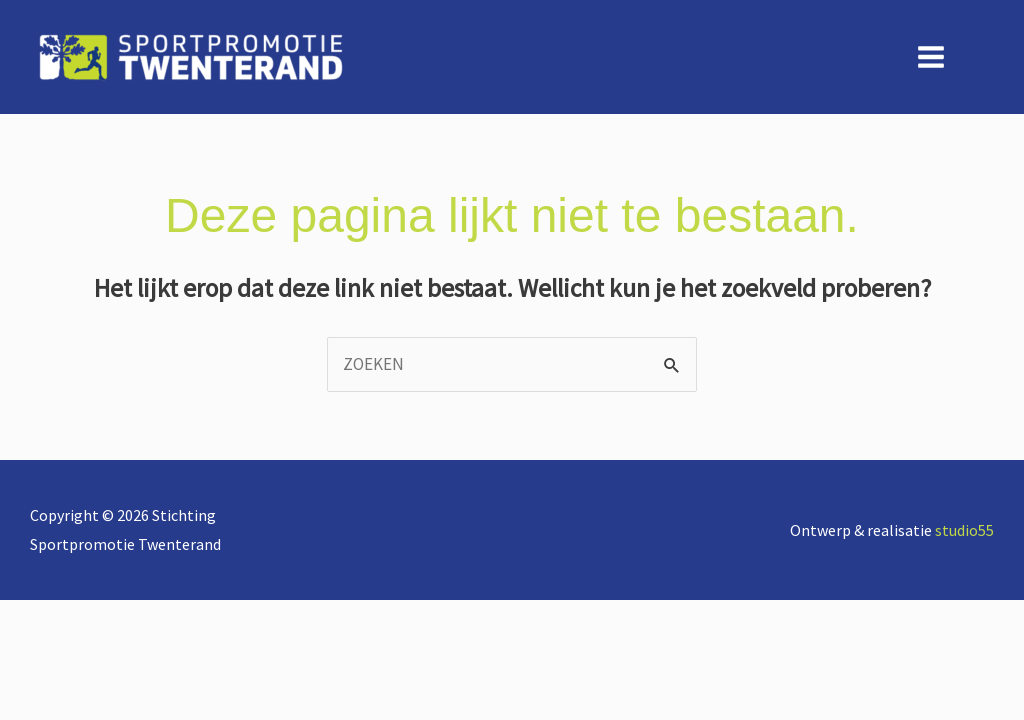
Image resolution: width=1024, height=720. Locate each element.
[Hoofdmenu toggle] (932, 57)
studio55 (964, 530)
